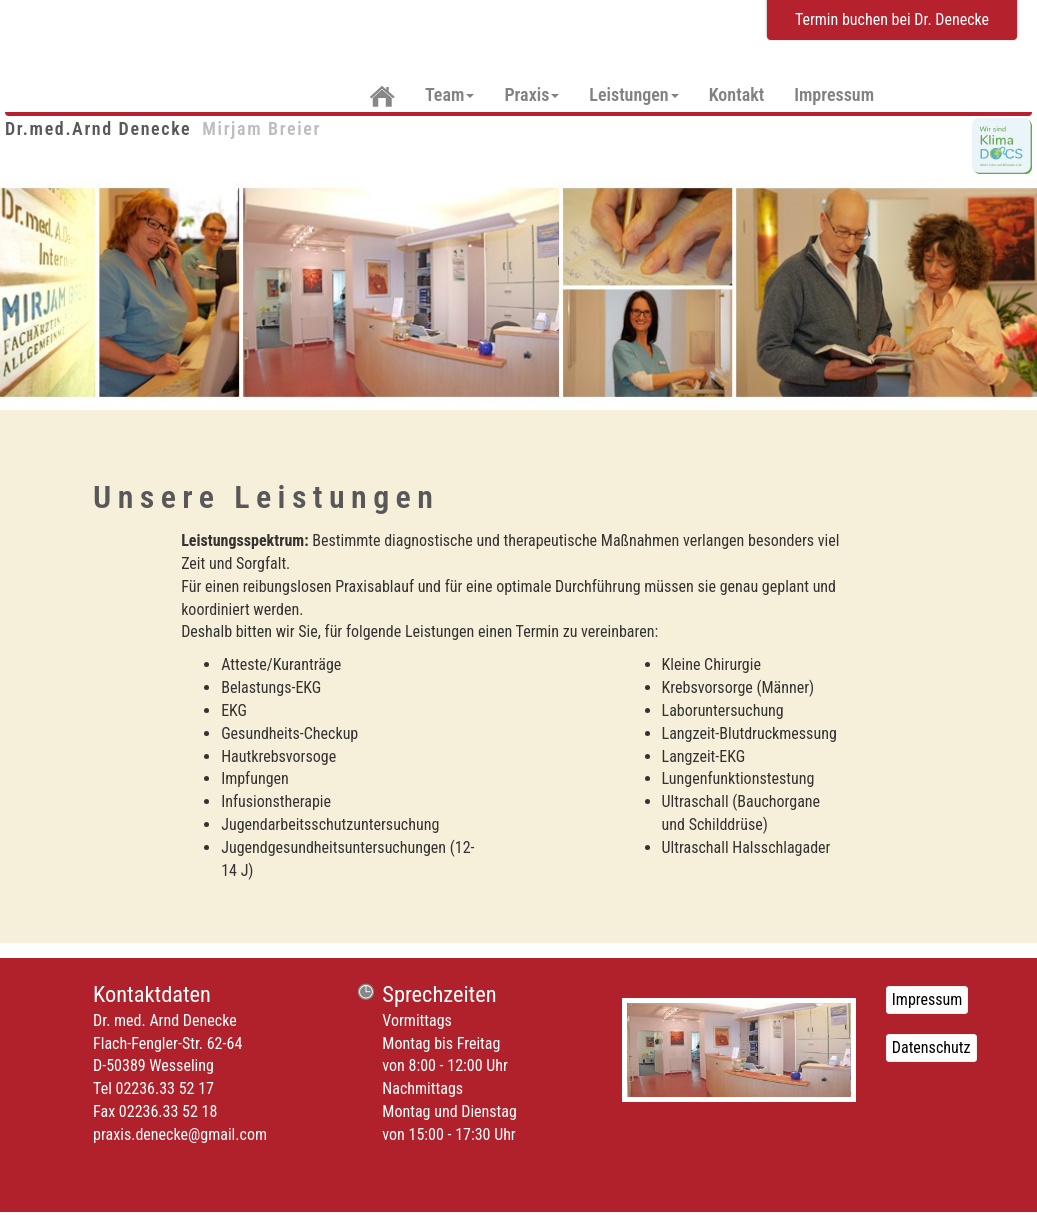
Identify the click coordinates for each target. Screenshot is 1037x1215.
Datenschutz (931, 1047)
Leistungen (633, 94)
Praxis (531, 94)
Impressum (834, 94)
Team (449, 94)
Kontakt (736, 94)
